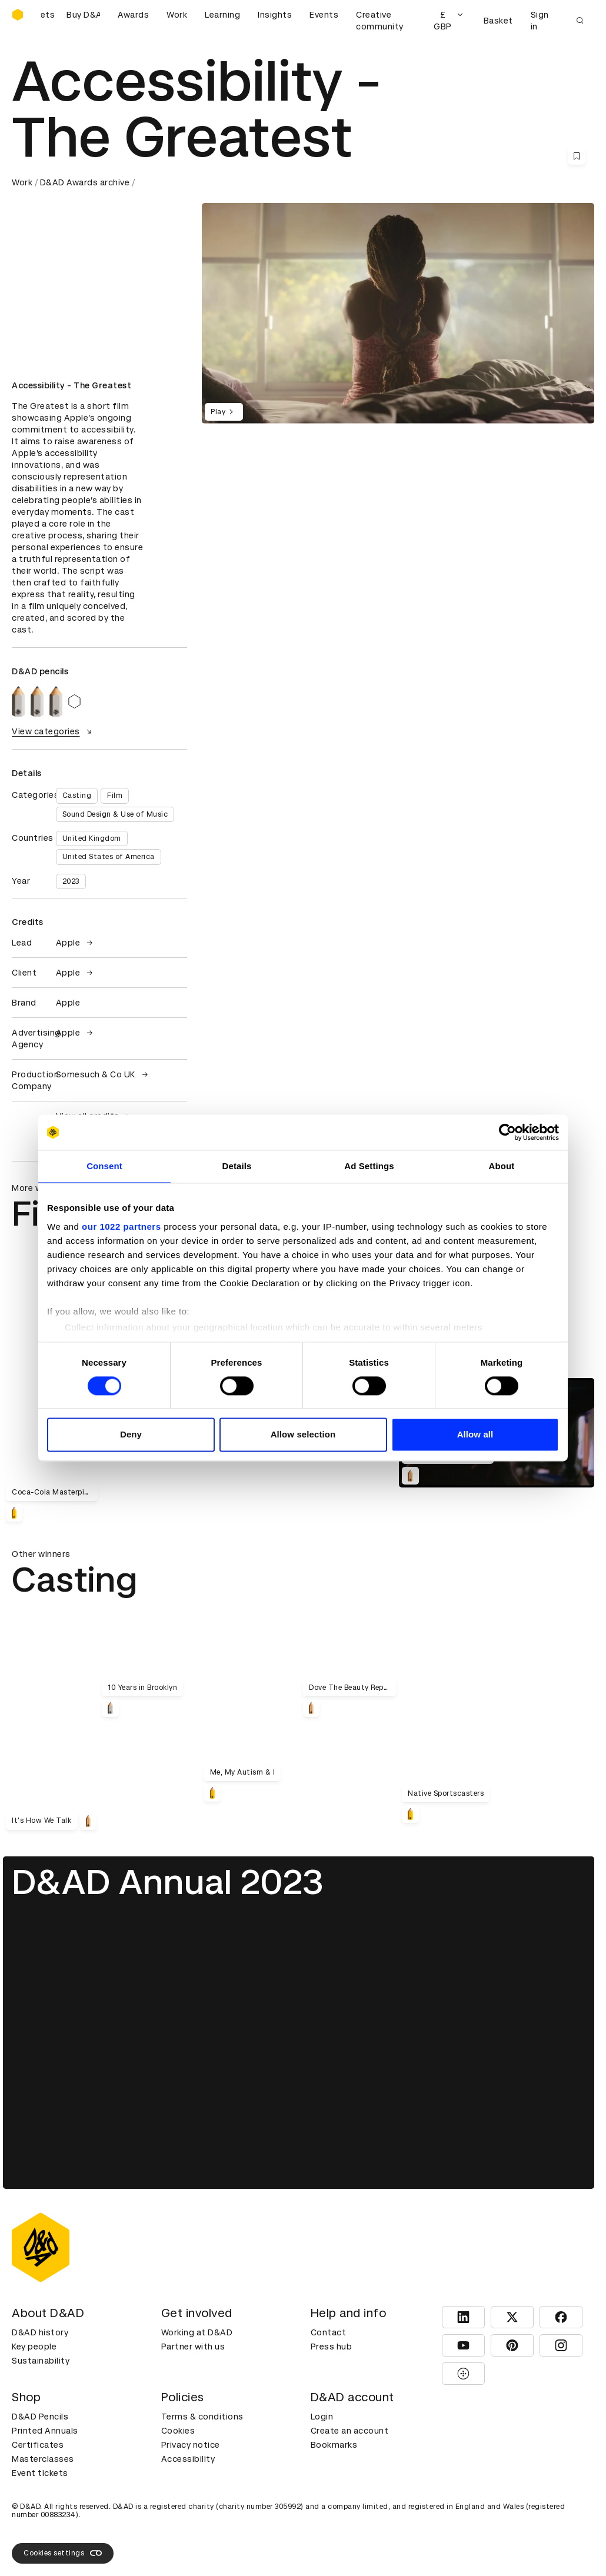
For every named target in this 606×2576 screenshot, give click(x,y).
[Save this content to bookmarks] (576, 156)
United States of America (108, 857)
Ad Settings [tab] (369, 1166)
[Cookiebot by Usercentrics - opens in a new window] (507, 1132)
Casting (77, 795)
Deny (131, 1435)
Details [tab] (237, 1166)
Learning (222, 14)
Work (177, 14)
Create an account (350, 2430)
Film (114, 795)
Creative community (380, 20)
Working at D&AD (197, 2332)
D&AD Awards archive (85, 182)
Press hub (331, 2346)
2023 (70, 881)
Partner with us (193, 2346)
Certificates (38, 2444)
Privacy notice (190, 2444)
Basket (498, 20)
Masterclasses (43, 2459)
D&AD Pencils (40, 2416)
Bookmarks (334, 2444)
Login (322, 2416)
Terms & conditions (202, 2416)
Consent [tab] (104, 1166)
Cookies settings (63, 2553)
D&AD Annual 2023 (168, 1882)
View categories (53, 731)
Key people (34, 2346)
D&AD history (40, 2332)
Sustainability (40, 2360)
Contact (329, 2332)
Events (323, 14)
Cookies (178, 2430)
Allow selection (303, 1435)
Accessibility (188, 2459)
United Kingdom (91, 838)
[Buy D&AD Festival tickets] (70, 20)
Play (224, 412)
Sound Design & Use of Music (115, 814)
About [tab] (502, 1166)
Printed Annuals (45, 2430)
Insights (275, 14)
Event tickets (40, 2473)
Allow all (475, 1435)
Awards (133, 14)
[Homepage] (18, 15)
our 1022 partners (121, 1227)
